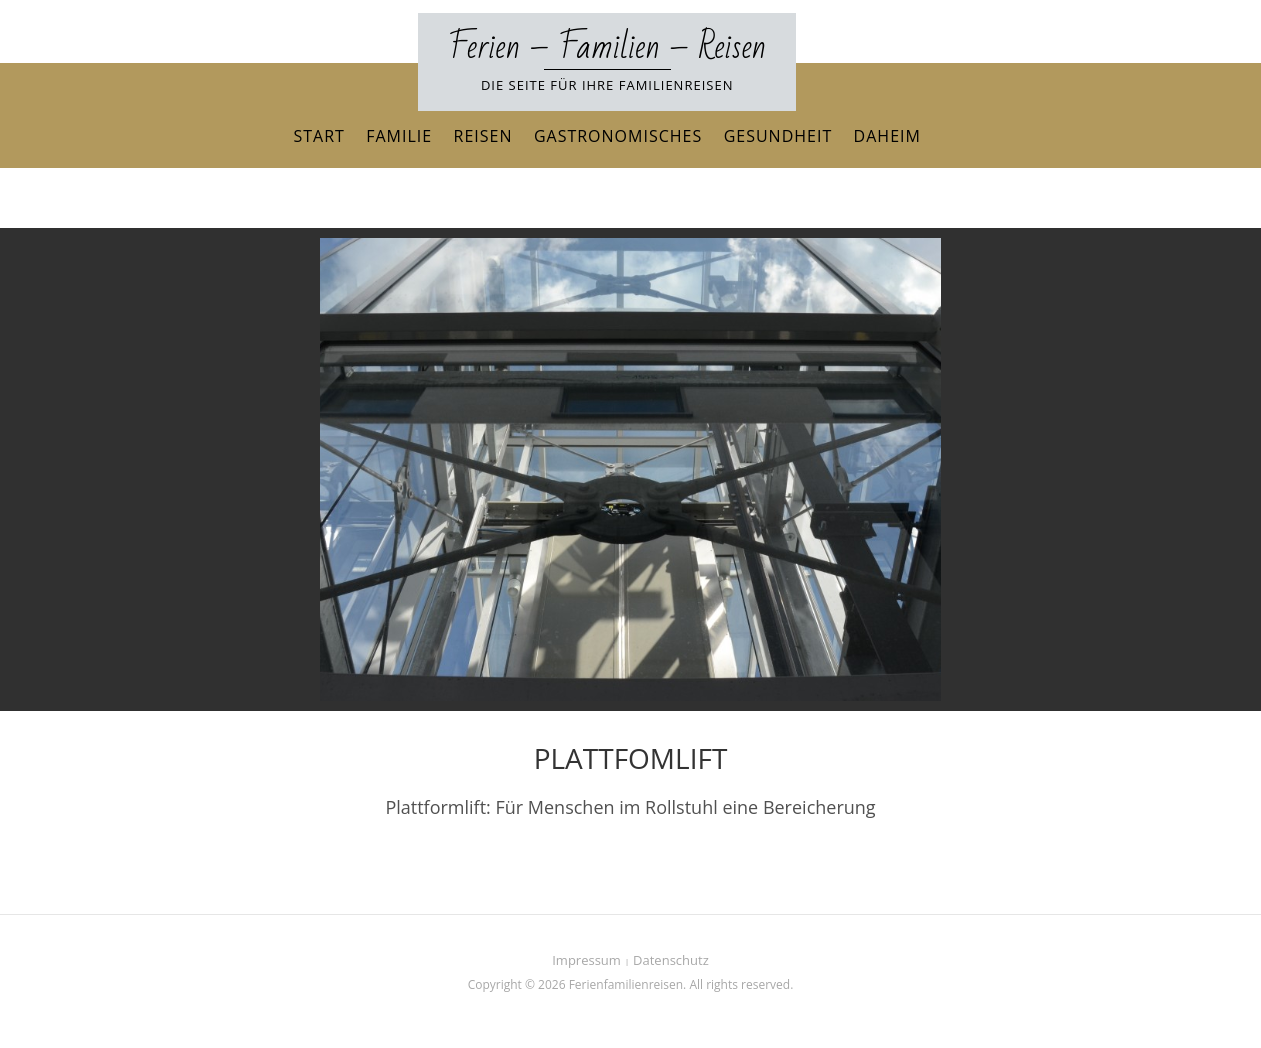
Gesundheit (778, 136)
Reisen (483, 136)
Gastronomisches (618, 136)
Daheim (887, 136)
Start (318, 136)
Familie (399, 136)
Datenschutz (671, 960)
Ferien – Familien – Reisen (607, 47)
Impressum (586, 960)
